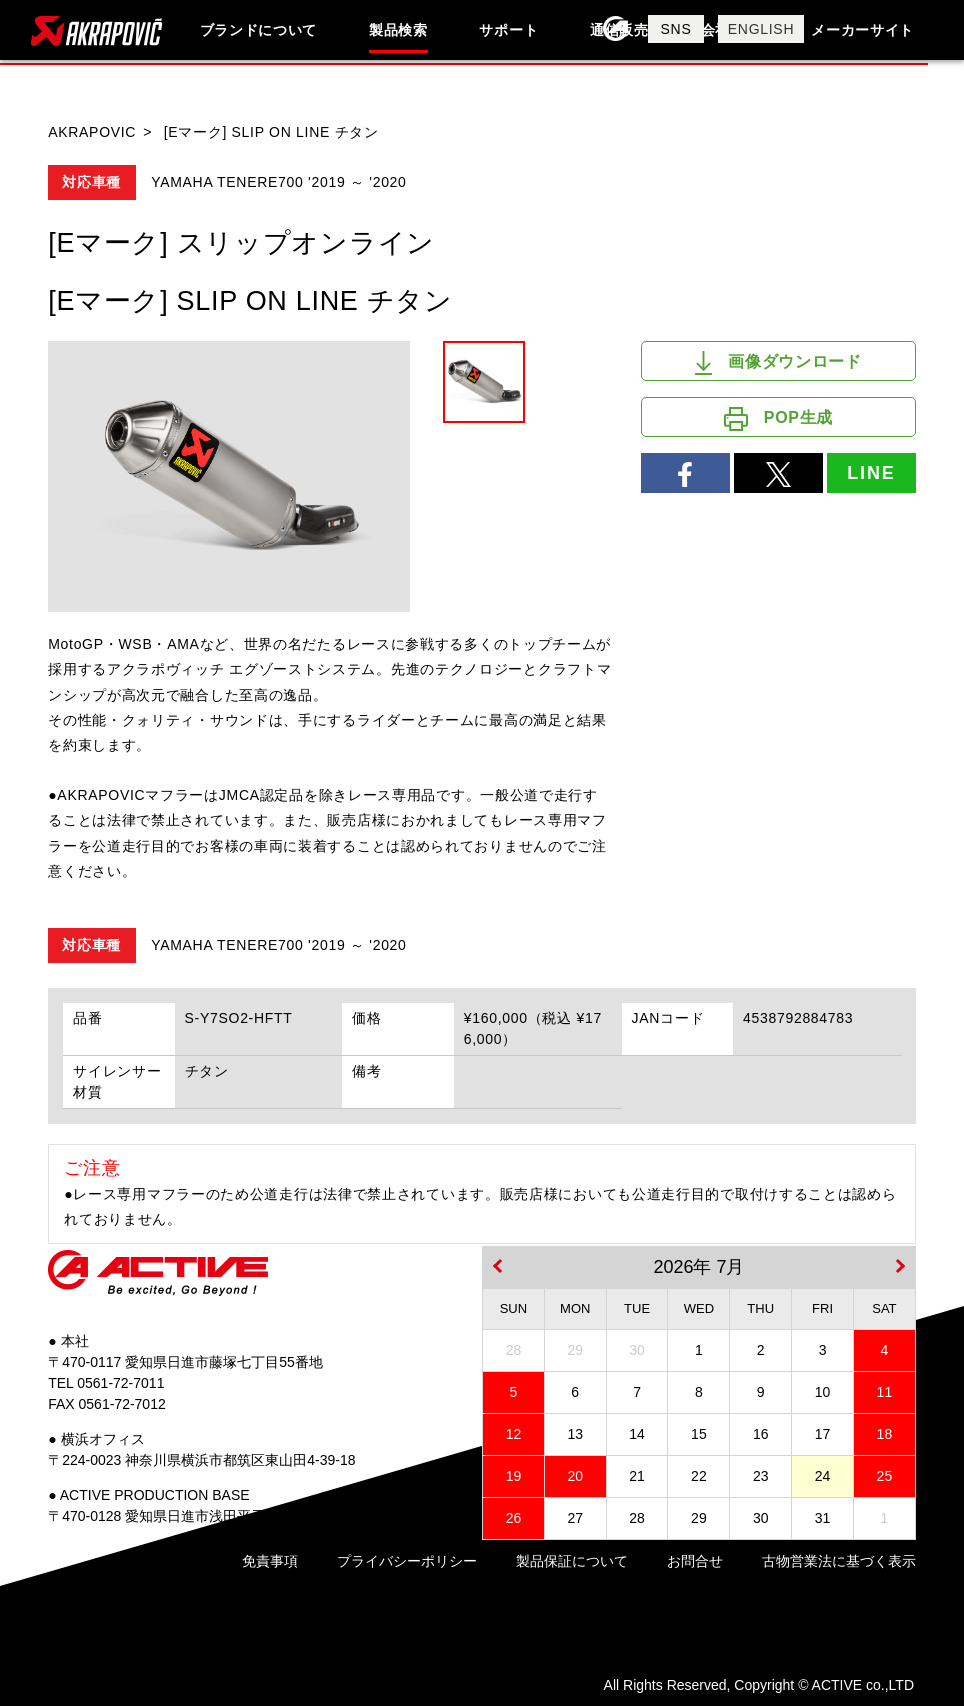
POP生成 (778, 419)
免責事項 (270, 1561)
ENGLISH (761, 29)
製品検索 (398, 30)
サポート (508, 30)
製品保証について (572, 1561)
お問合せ (695, 1561)
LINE (871, 473)
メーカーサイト (862, 30)
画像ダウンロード (778, 363)
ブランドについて (259, 30)
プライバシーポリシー (407, 1561)
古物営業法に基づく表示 (839, 1561)
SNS (676, 29)
